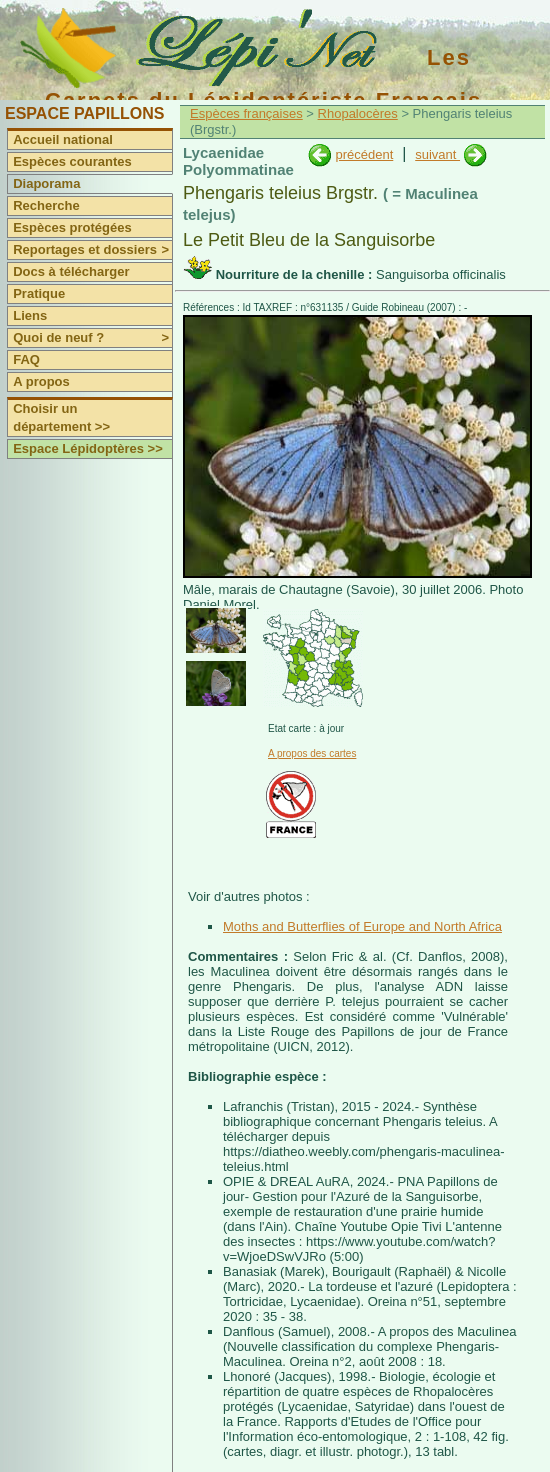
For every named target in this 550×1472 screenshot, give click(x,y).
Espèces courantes (72, 161)
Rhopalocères (358, 113)
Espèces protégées (72, 227)
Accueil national (63, 139)
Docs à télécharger (71, 271)
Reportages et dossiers (92, 250)
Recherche (46, 205)
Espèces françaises (246, 113)
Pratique (39, 293)
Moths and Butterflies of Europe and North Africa (362, 926)
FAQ (26, 359)
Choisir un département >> (61, 417)
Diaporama (46, 183)
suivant (437, 154)
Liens (30, 315)
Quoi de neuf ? (92, 338)
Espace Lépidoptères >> (88, 448)
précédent (364, 154)
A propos (41, 381)
